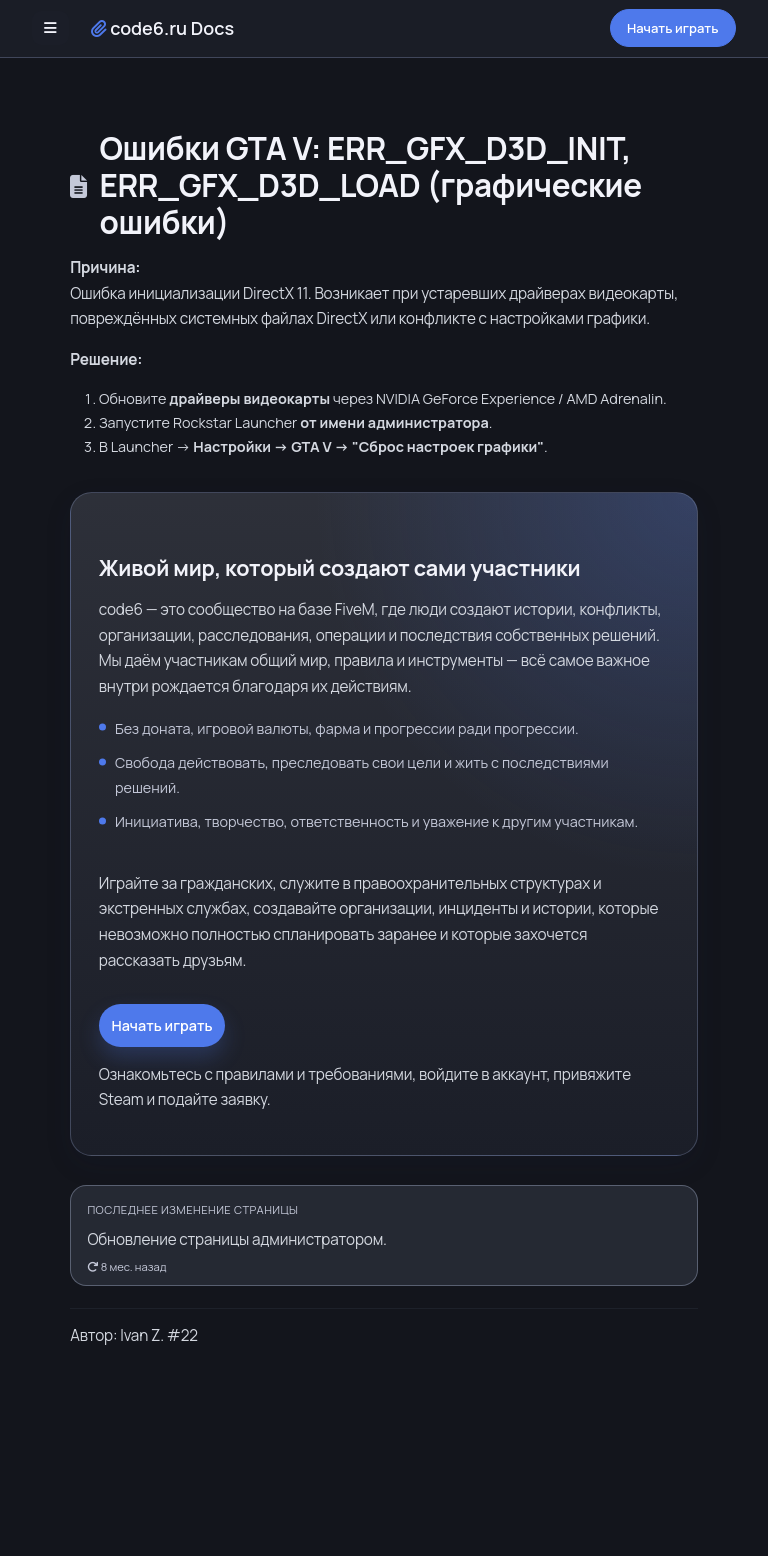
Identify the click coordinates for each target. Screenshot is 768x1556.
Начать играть (673, 28)
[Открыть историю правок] (384, 1236)
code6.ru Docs (162, 28)
